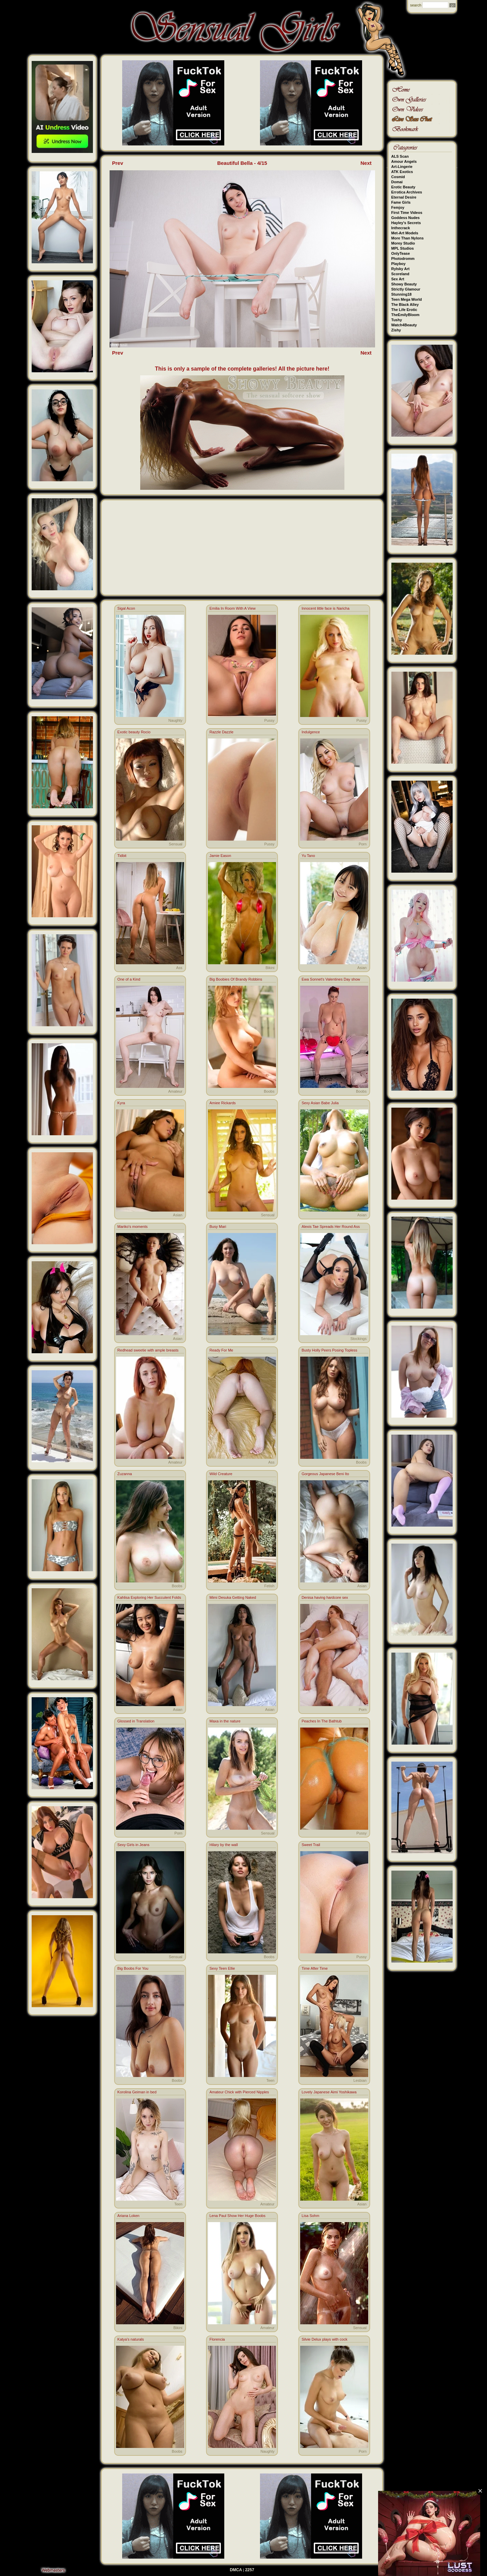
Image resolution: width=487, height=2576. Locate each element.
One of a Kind (128, 979)
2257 (249, 2569)
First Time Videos (406, 212)
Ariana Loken (128, 2216)
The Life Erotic (404, 310)
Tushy (396, 320)
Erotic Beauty (403, 187)
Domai (397, 182)
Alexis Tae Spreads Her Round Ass (331, 1226)
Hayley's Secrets (406, 223)
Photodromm (403, 258)
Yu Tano (308, 856)
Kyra (121, 1103)
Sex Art (397, 279)
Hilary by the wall (223, 1845)
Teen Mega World (406, 299)
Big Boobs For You (132, 1968)
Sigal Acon (126, 608)
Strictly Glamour (406, 289)
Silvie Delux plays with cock (324, 2339)
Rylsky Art (400, 269)
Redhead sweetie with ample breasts (148, 1350)
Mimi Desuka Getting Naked (232, 1597)
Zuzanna (124, 1474)
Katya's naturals (130, 2339)
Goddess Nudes (405, 218)
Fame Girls (401, 202)
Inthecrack (400, 228)
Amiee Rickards (222, 1103)
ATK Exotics (402, 172)
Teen (270, 2080)
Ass (179, 968)
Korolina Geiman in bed (137, 2092)
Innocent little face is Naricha (326, 608)
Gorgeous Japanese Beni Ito (325, 1474)
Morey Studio (403, 243)
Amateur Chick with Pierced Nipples (239, 2092)
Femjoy (398, 207)
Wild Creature (220, 1474)
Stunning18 (401, 294)
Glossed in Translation (136, 1721)
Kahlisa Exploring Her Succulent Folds (149, 1597)
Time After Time (315, 1968)
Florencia (217, 2339)
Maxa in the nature (224, 1721)
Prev (117, 163)
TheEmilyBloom (405, 315)
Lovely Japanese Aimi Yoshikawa (329, 2092)
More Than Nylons (407, 238)
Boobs (269, 1091)
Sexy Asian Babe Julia (320, 1103)
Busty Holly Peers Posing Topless (329, 1350)
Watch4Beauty (404, 325)
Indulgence (311, 732)
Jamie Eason (220, 856)
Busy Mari (217, 1226)
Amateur (175, 1091)
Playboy (398, 264)
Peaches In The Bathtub (322, 1721)
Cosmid (398, 177)
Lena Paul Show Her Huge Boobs (237, 2216)
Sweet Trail (311, 1845)
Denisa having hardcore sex (325, 1597)
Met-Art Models (404, 233)
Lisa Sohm (310, 2216)
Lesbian (360, 2080)
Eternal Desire (404, 197)
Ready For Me (221, 1350)
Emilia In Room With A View (232, 608)
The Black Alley (405, 304)
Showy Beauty (404, 284)
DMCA (236, 2569)
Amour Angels (404, 161)
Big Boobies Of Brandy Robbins (235, 979)
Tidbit (122, 856)
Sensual (175, 844)
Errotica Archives (406, 192)
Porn (363, 844)
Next (366, 163)
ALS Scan (400, 156)
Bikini (269, 968)
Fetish (269, 1586)
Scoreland (400, 274)
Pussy (269, 720)
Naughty (175, 720)
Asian (362, 968)
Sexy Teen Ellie (222, 1968)
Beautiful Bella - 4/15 (242, 163)
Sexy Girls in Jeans (133, 1845)
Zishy (396, 330)
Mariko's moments (132, 1226)
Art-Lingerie (401, 167)
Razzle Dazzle (221, 732)
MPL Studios (402, 248)
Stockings (358, 1339)
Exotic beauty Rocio (133, 732)
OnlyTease (400, 253)
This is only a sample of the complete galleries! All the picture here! (242, 369)
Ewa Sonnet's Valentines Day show (331, 979)
